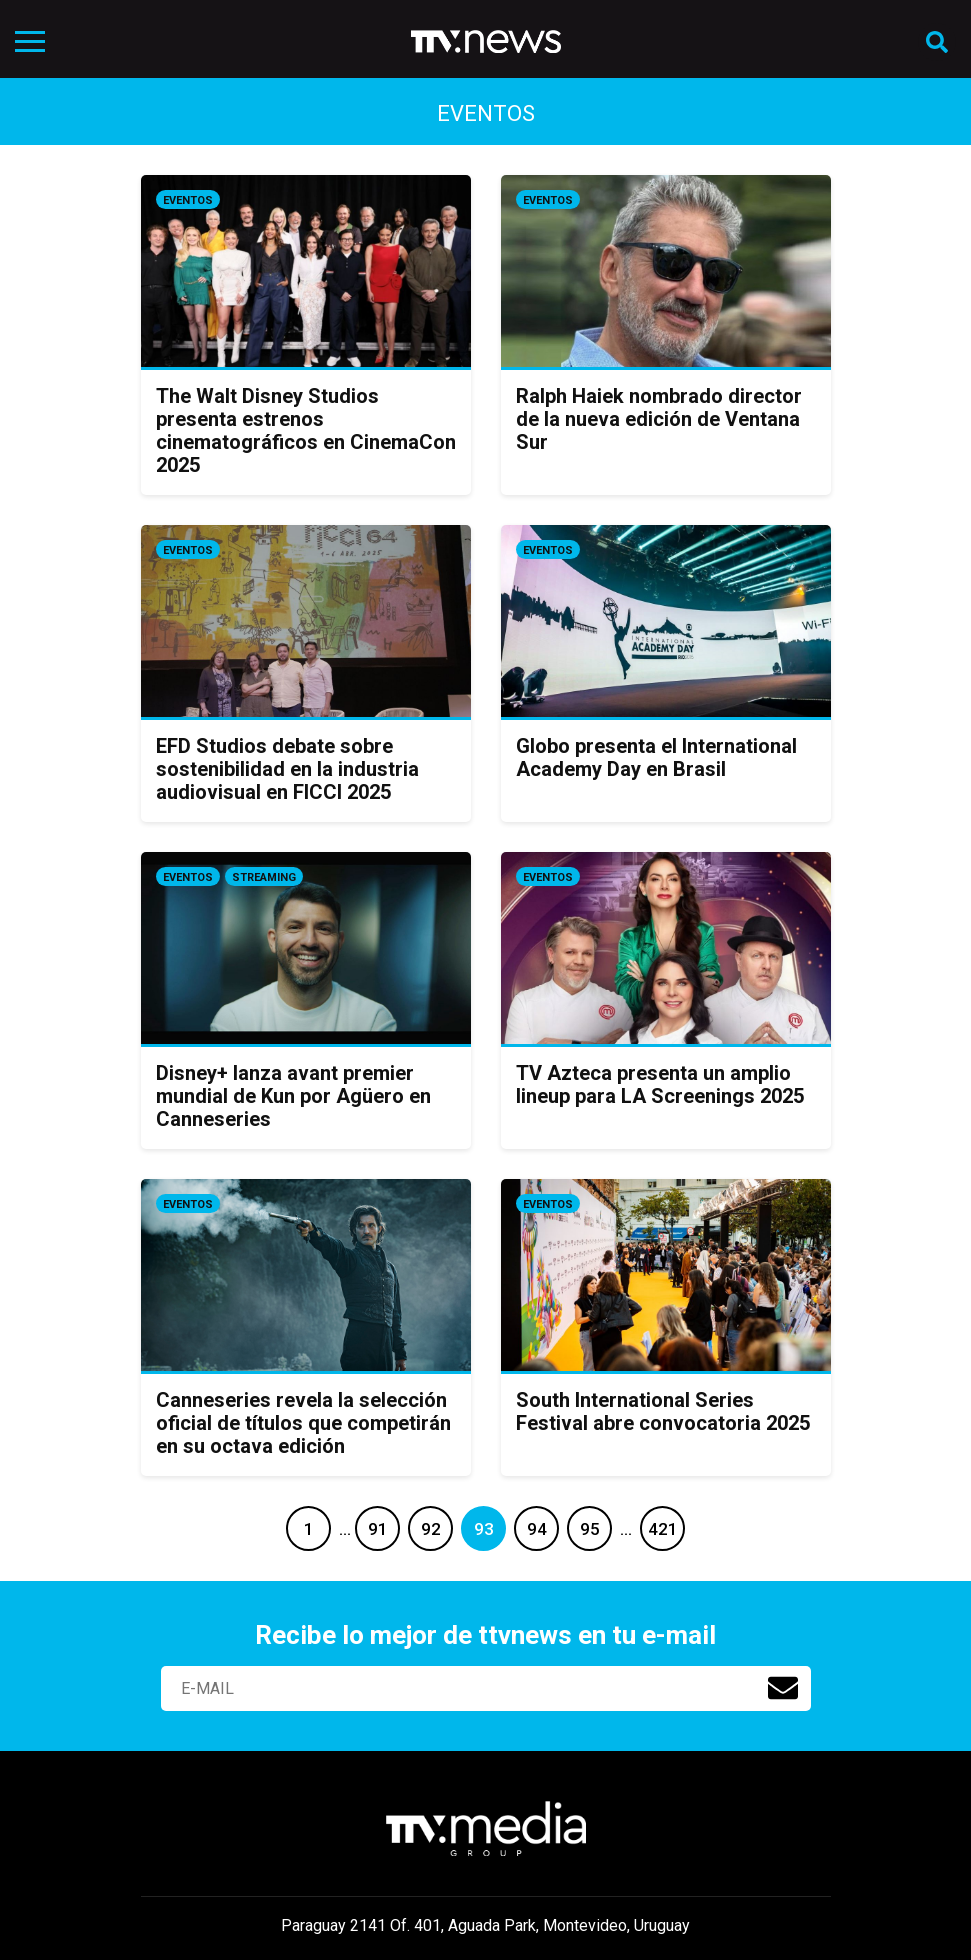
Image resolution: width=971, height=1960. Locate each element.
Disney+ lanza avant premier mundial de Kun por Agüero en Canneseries (293, 1096)
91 (378, 1529)
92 (431, 1529)
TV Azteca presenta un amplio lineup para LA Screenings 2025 (660, 1084)
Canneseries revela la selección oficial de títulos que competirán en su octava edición (303, 1423)
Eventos (188, 200)
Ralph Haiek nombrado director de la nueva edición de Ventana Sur (659, 419)
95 (590, 1529)
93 (484, 1529)
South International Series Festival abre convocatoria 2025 (663, 1411)
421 (663, 1529)
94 (537, 1529)
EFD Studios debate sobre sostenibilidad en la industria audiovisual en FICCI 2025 (287, 769)
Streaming (264, 877)
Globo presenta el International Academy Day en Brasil (656, 757)
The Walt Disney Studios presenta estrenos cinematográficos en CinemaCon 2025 (306, 430)
